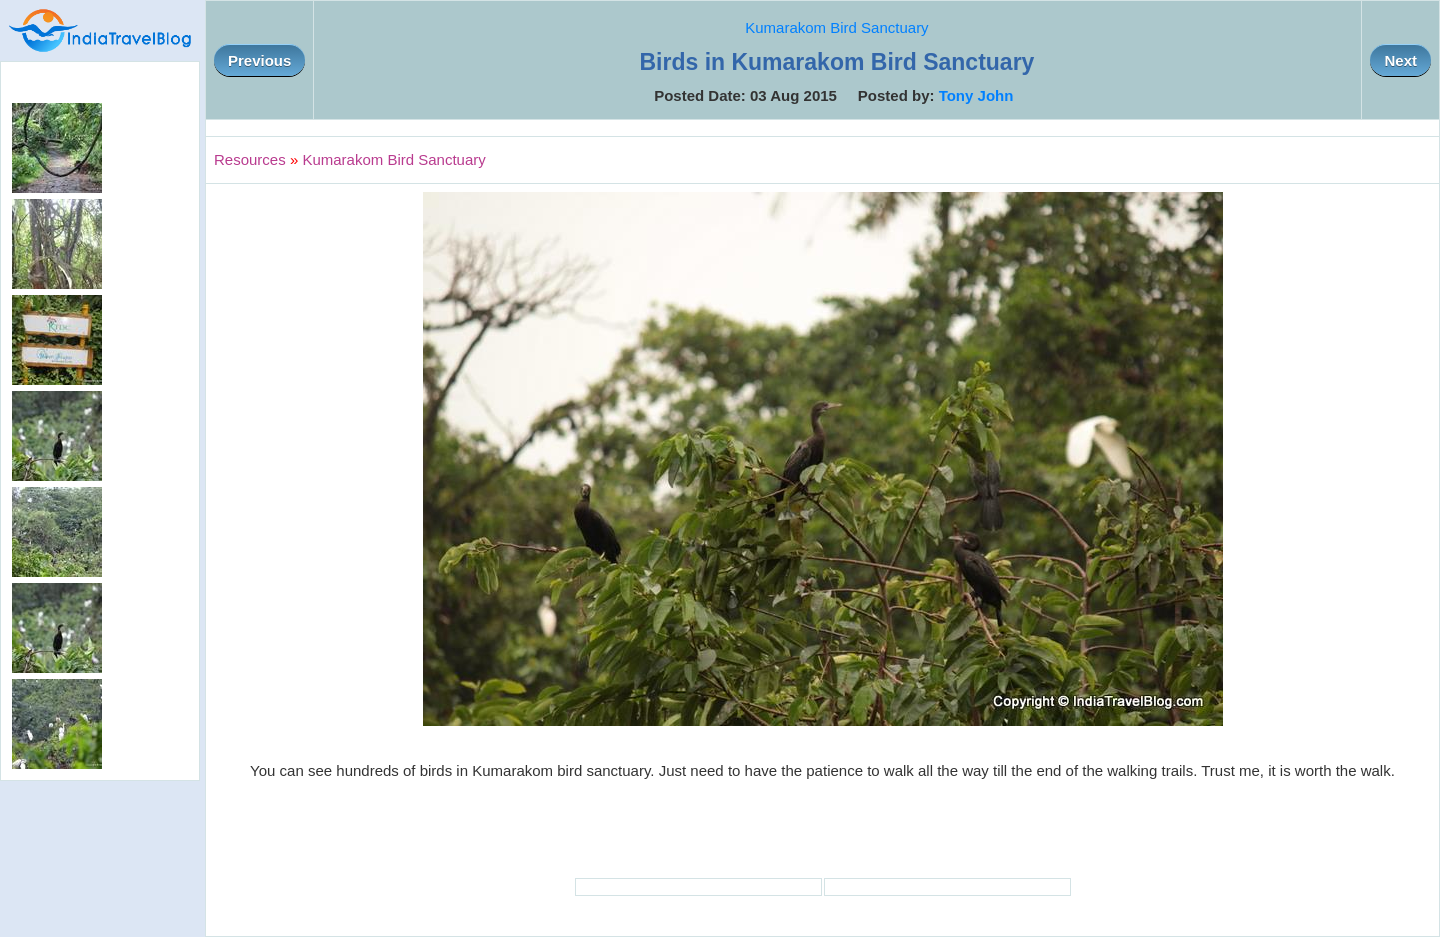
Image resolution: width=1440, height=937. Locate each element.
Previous (259, 60)
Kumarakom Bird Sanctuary (836, 27)
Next (1400, 60)
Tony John (976, 95)
